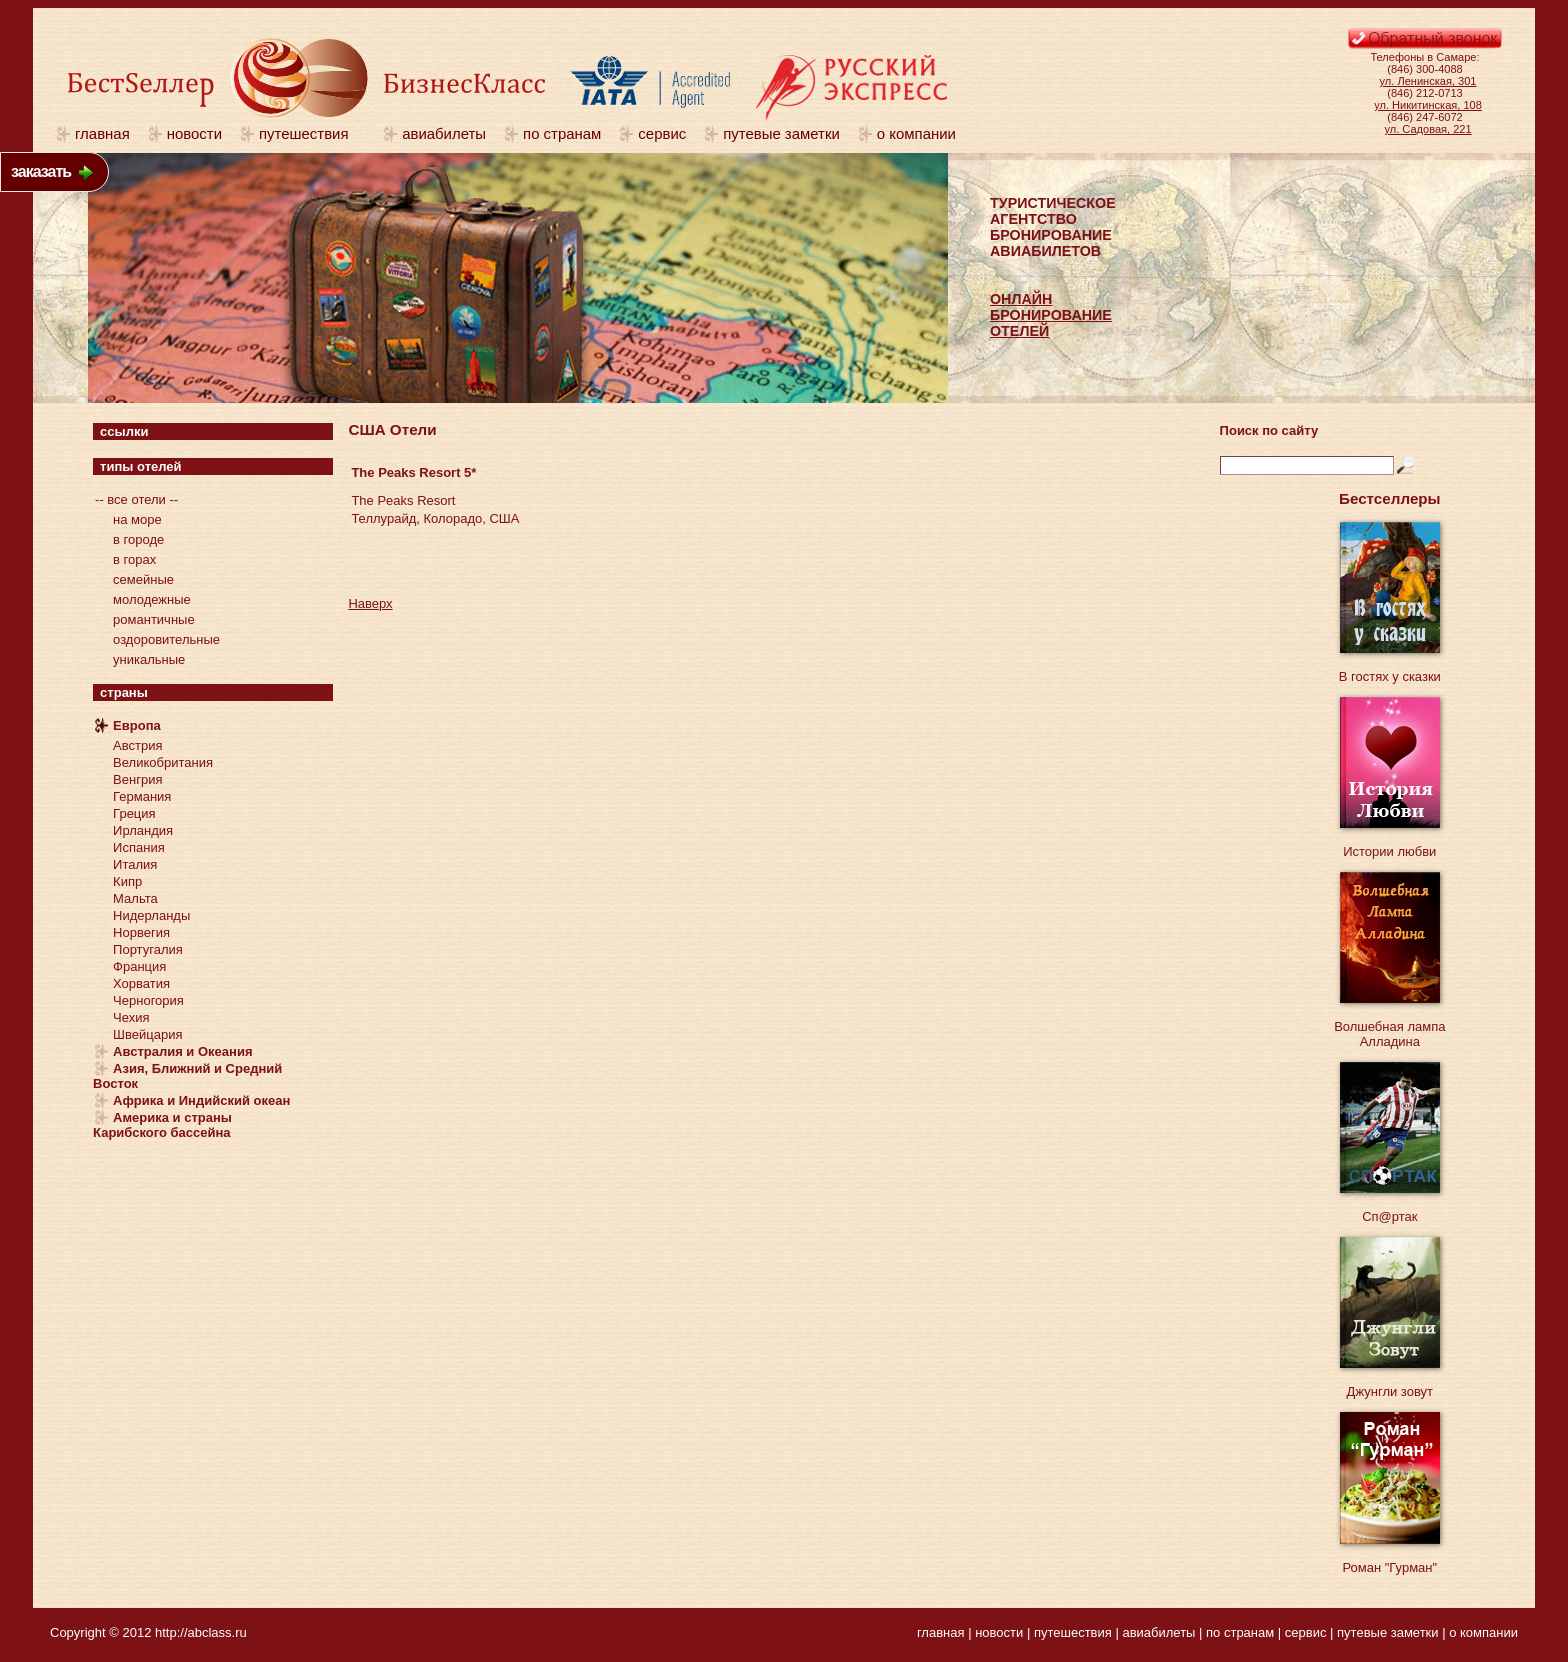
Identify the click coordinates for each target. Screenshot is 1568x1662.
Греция (134, 813)
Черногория (148, 1000)
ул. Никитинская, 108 (1428, 105)
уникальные (149, 659)
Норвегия (141, 932)
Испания (139, 847)
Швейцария (147, 1034)
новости (194, 133)
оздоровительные (166, 639)
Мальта (135, 898)
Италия (135, 864)
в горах (134, 559)
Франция (139, 966)
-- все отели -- (136, 499)
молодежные (152, 599)
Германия (142, 796)
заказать (41, 171)
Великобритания (163, 762)
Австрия (137, 745)
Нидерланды (151, 915)
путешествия (312, 133)
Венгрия (137, 779)
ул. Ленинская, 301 (1428, 81)
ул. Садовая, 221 (1428, 129)
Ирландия (143, 830)
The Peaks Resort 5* (413, 472)
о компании (916, 133)
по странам (562, 133)
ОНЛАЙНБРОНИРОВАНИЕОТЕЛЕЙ (1051, 315)
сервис (662, 133)
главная (102, 133)
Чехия (131, 1017)
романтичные (154, 619)
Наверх (370, 603)
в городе (138, 539)
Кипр (127, 881)
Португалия (148, 949)
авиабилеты (444, 133)
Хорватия (141, 983)
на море (137, 519)
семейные (143, 579)
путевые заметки (781, 133)
